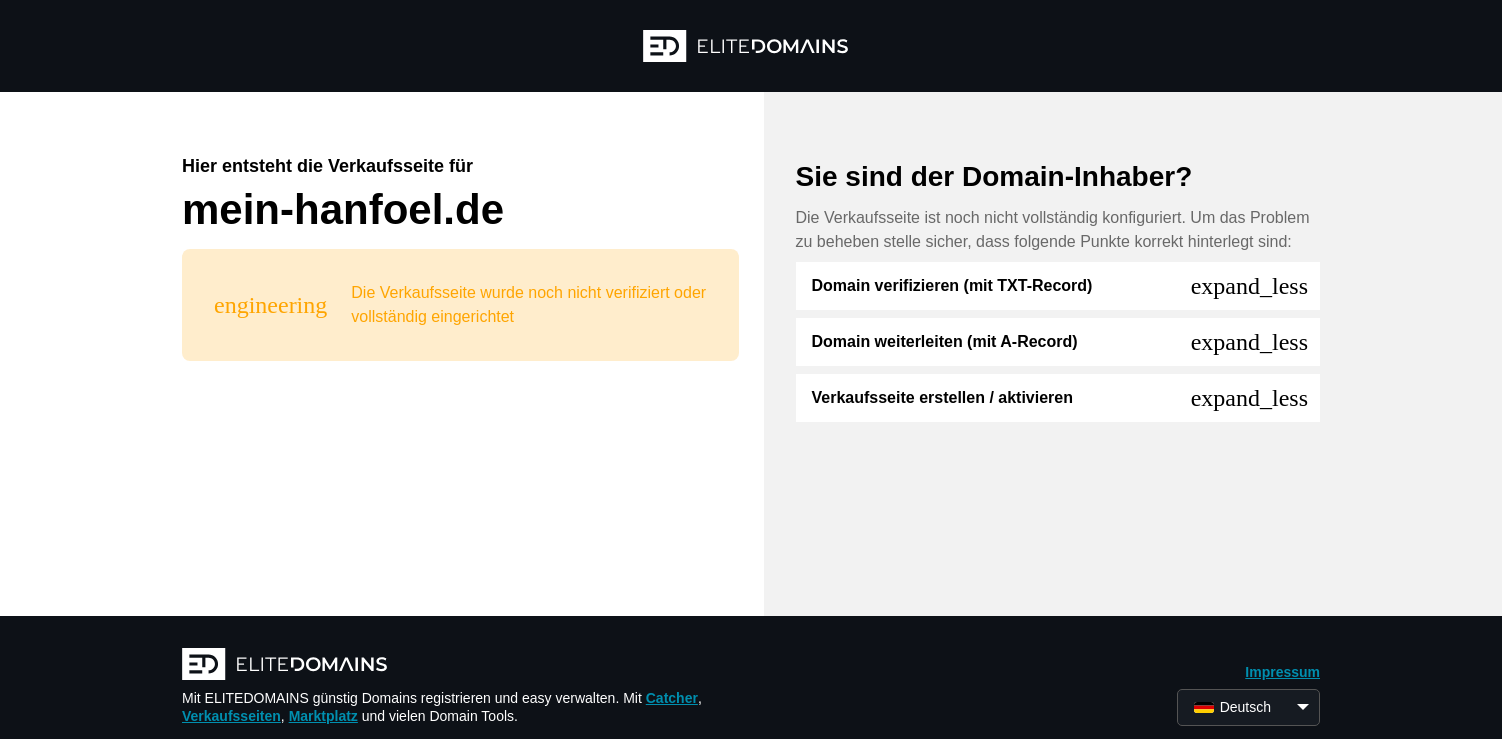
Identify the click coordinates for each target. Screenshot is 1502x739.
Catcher (672, 698)
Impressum (1282, 672)
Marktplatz (323, 716)
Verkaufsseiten (231, 716)
